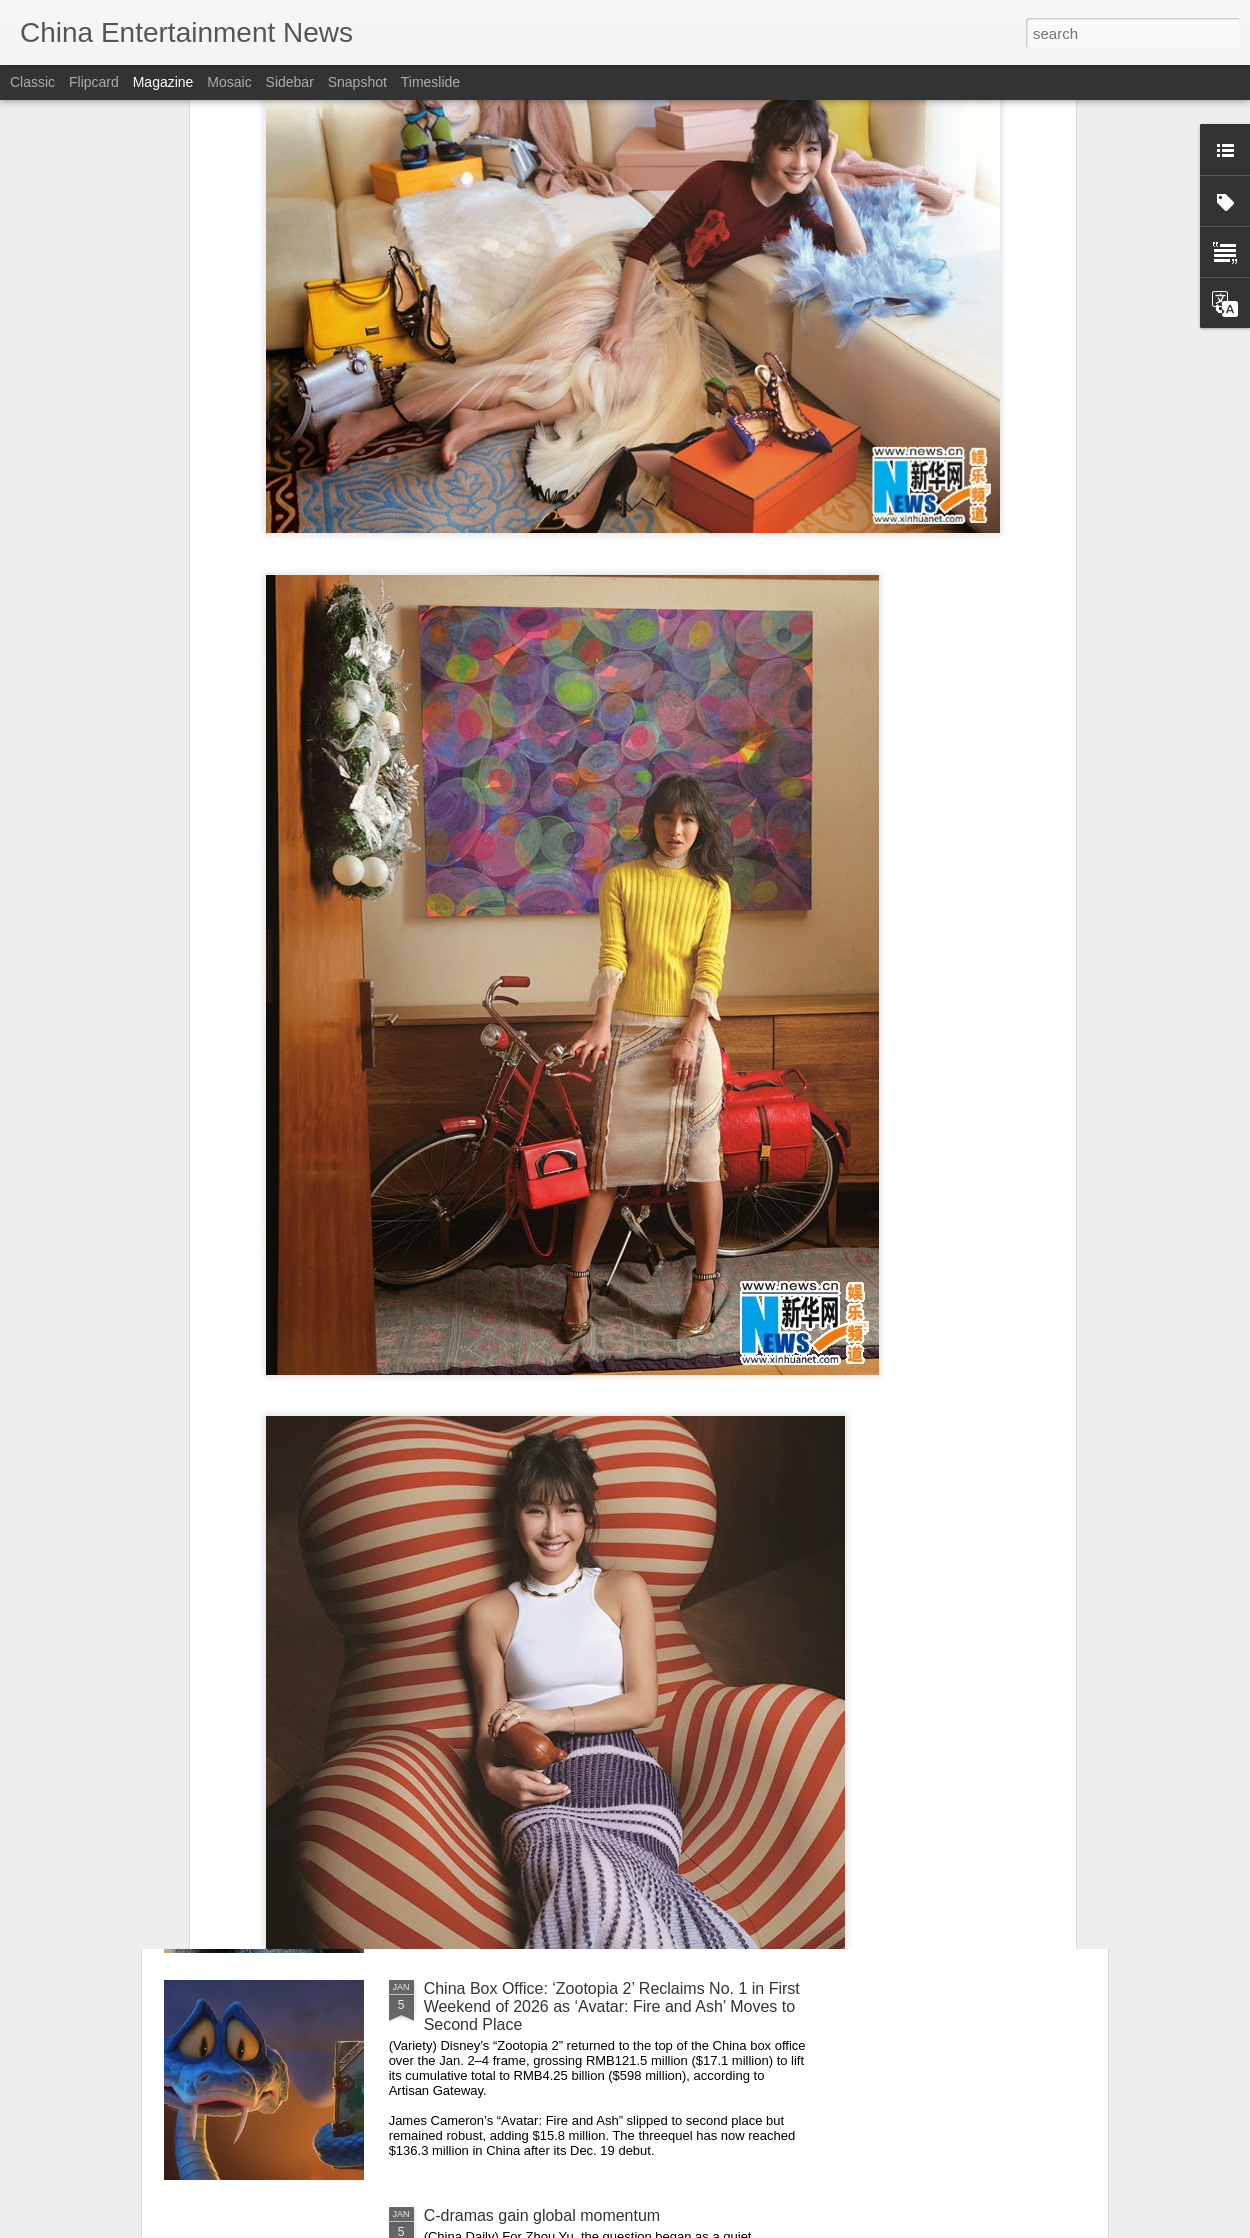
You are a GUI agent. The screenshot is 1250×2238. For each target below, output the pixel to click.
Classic (32, 82)
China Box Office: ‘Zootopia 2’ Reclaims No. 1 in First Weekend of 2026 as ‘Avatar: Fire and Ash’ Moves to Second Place (612, 2006)
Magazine (163, 82)
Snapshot (357, 82)
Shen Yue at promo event (514, 1761)
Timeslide (430, 82)
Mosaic (229, 82)
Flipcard (94, 82)
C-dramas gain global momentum (542, 2215)
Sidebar (290, 82)
